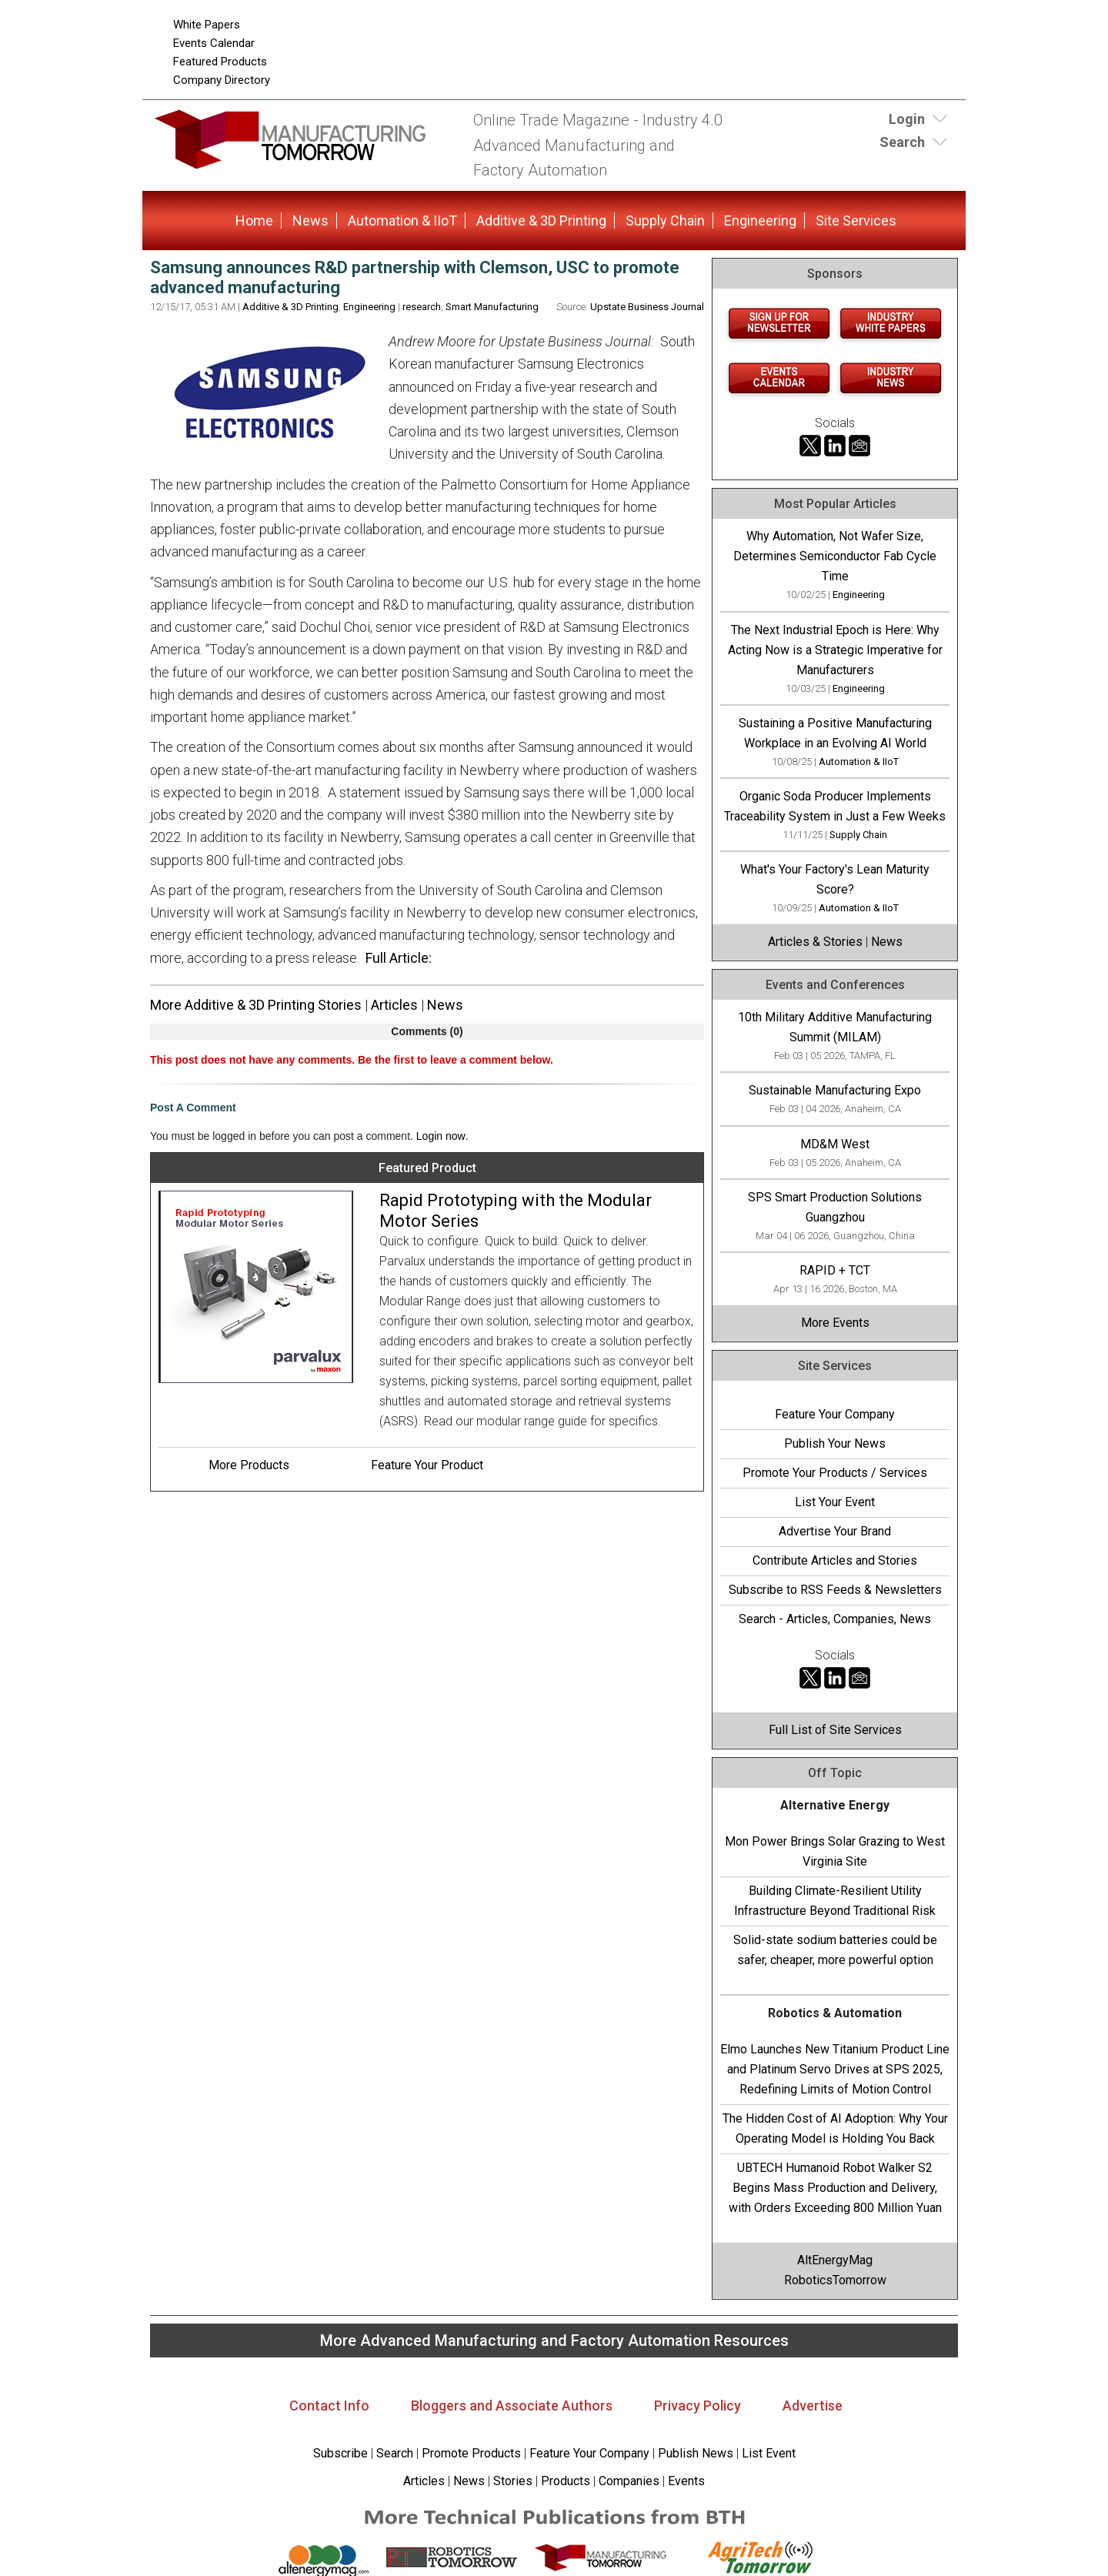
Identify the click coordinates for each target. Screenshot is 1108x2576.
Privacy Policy (697, 2405)
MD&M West (834, 1144)
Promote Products (471, 2453)
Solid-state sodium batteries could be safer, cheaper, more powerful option (835, 1950)
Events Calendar (214, 43)
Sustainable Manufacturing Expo (835, 1090)
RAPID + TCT (834, 1270)
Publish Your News (835, 1443)
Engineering (760, 220)
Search (394, 2453)
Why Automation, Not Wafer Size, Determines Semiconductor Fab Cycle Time (834, 556)
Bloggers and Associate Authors (511, 2405)
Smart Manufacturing (492, 306)
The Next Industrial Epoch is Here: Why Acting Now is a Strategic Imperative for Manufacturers (835, 650)
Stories (512, 2481)
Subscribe (340, 2453)
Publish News (695, 2453)
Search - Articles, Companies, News (835, 1619)
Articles (394, 1005)
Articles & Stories (815, 941)
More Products (249, 1465)
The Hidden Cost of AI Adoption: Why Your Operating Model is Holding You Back (835, 2128)
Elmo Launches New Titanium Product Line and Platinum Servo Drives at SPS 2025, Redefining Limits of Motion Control (834, 2069)
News (310, 220)
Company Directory (221, 80)
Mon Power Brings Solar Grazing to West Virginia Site (835, 1851)
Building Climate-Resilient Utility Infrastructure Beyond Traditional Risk (835, 1900)
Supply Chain (665, 220)
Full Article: (398, 958)
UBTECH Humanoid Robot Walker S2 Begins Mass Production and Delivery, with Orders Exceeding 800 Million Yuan (835, 2187)
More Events (835, 1322)
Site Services (856, 220)
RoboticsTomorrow (835, 2280)
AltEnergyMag (835, 2260)
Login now (441, 1136)
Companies (629, 2481)
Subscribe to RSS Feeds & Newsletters (835, 1589)
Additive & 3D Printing (541, 220)
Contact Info (329, 2405)
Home (254, 220)
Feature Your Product (427, 1465)
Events (685, 2481)
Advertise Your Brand (835, 1531)
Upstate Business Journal (647, 306)
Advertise (813, 2405)
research (421, 306)
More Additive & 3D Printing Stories (256, 1005)
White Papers (206, 25)
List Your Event (835, 1502)
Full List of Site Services (835, 1729)
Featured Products (220, 61)
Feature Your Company (835, 1414)
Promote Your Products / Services (835, 1472)
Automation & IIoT (402, 220)
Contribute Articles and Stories (835, 1560)
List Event (769, 2453)
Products (565, 2481)
